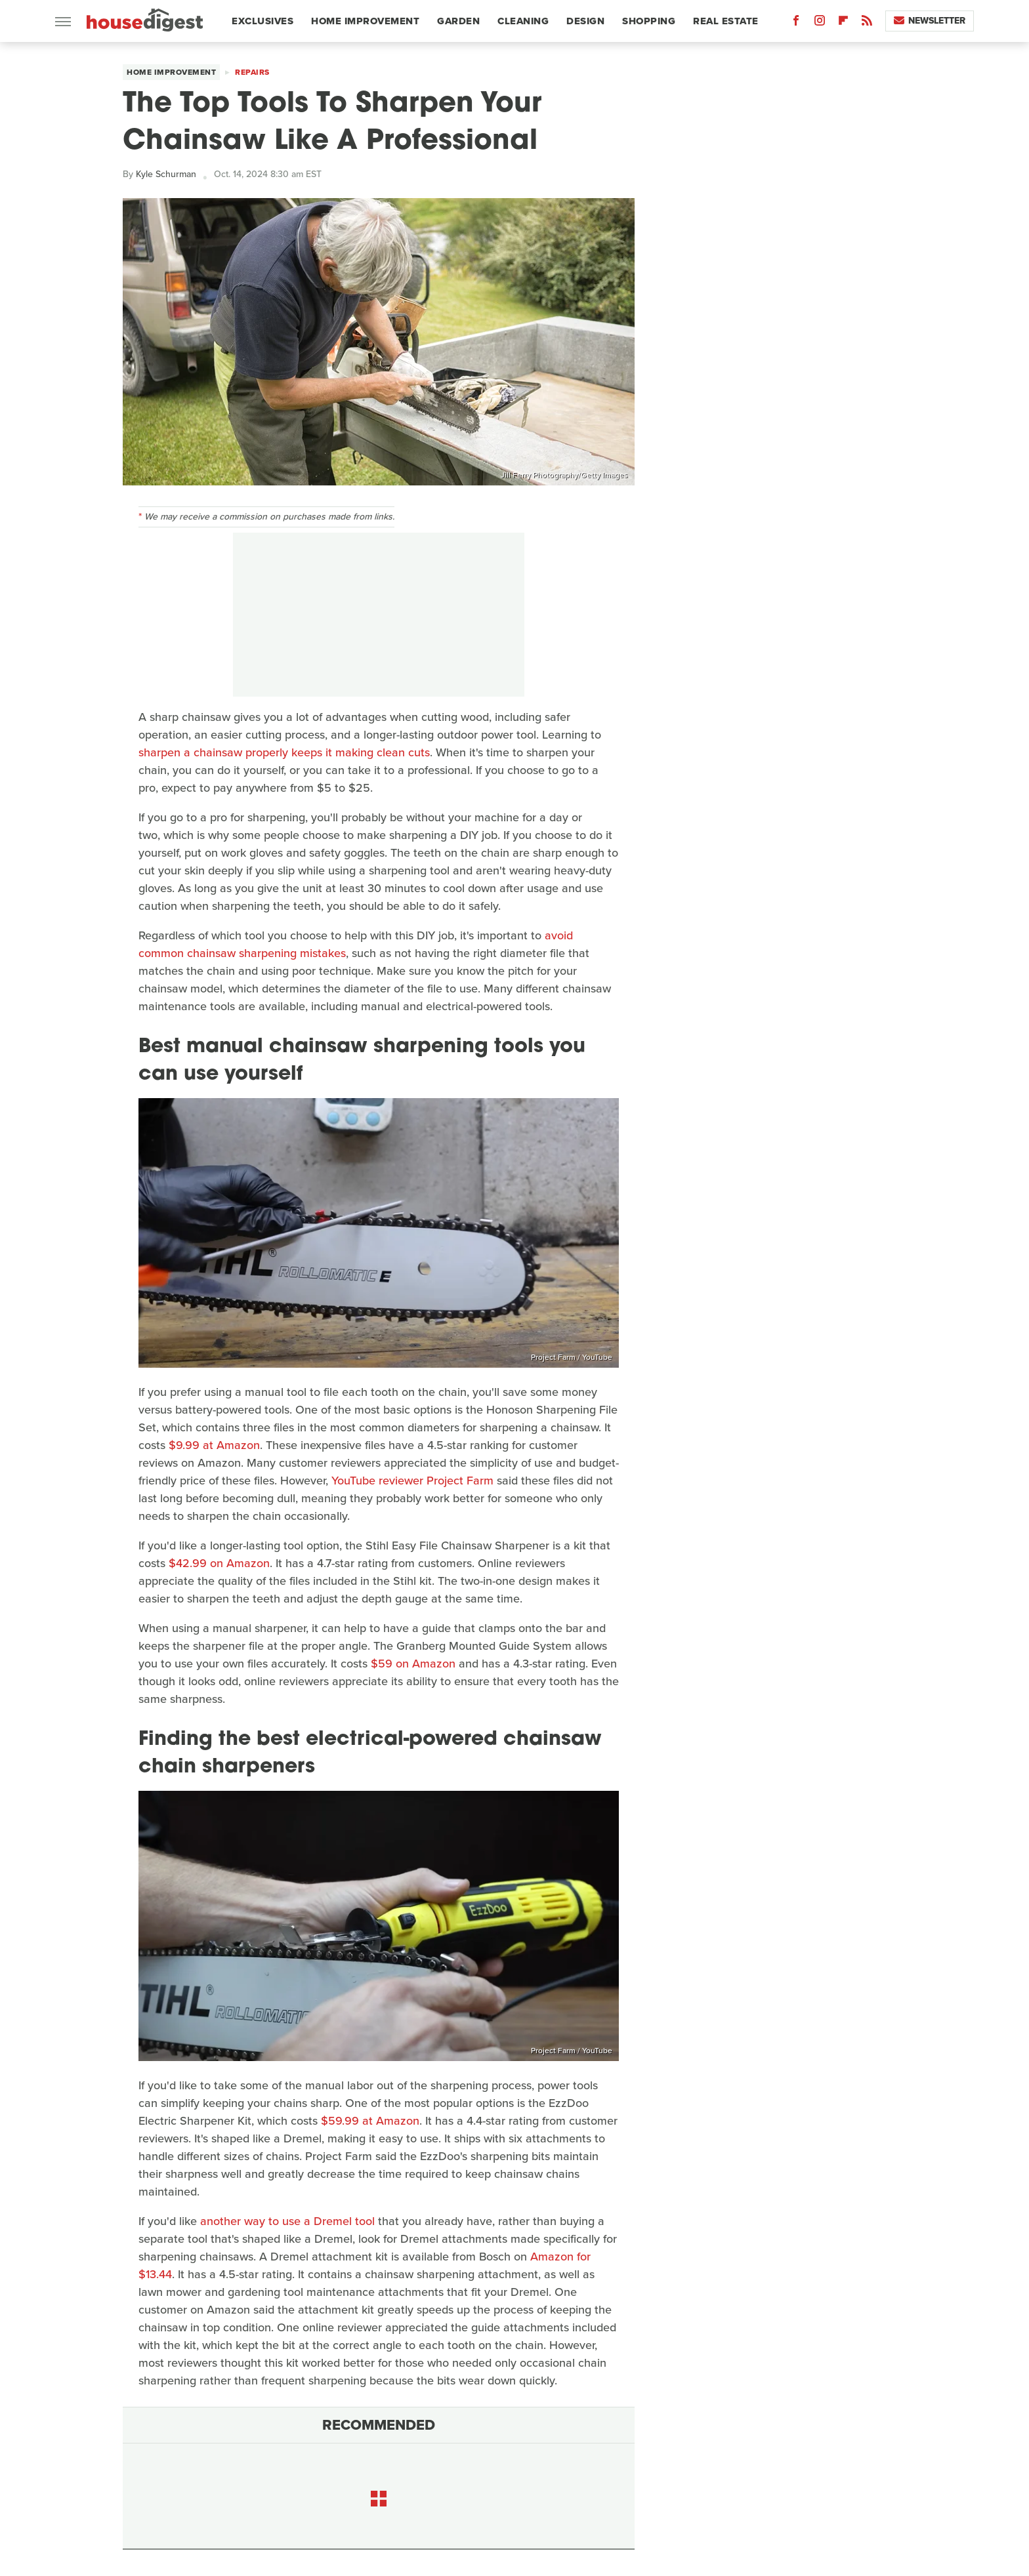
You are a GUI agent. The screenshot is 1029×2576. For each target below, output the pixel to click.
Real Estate (726, 21)
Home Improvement (365, 21)
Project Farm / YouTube (571, 1357)
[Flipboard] (843, 23)
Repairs (252, 72)
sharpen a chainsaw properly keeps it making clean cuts (284, 752)
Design (585, 21)
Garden (458, 21)
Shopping (648, 21)
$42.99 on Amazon (219, 1563)
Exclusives (262, 21)
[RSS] (867, 23)
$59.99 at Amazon (370, 2120)
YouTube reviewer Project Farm (412, 1480)
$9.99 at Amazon (214, 1445)
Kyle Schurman (166, 174)
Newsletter (929, 21)
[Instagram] (819, 23)
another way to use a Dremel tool (287, 2221)
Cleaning (523, 21)
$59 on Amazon (413, 1663)
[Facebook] (796, 23)
